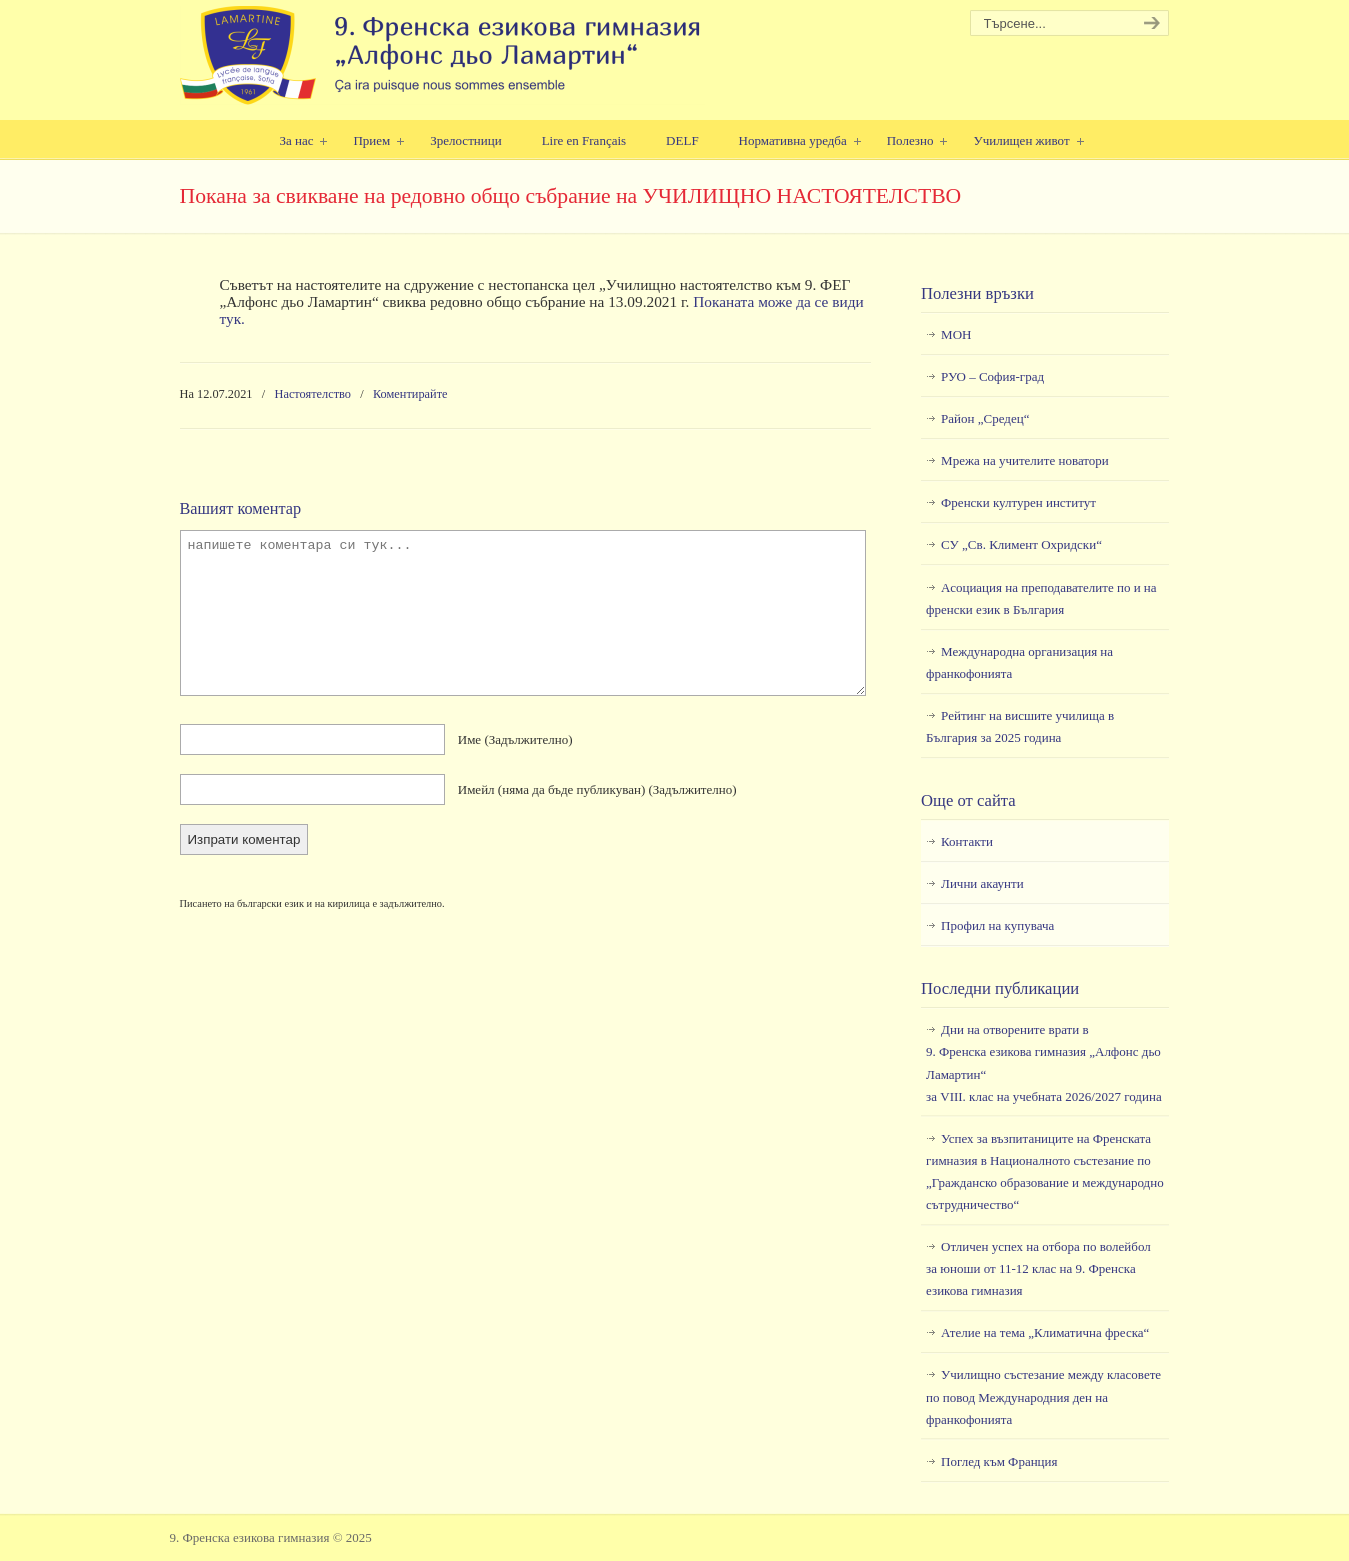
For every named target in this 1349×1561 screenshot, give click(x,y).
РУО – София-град (992, 376)
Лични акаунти (982, 883)
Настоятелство (313, 394)
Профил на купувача (997, 925)
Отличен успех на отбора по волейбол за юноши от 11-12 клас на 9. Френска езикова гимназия (1038, 1268)
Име (515, 739)
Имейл (597, 789)
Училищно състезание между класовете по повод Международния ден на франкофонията (1043, 1396)
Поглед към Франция (999, 1461)
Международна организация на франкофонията (1019, 662)
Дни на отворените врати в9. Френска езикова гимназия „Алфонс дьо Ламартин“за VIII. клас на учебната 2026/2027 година (1044, 1062)
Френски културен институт (1018, 502)
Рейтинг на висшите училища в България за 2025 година (1020, 726)
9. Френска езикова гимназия (442, 55)
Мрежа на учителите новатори (1025, 460)
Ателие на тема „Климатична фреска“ (1045, 1332)
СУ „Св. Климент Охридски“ (1021, 544)
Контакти (967, 841)
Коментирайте (410, 394)
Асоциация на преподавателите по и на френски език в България (1041, 598)
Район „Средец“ (985, 418)
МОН (956, 334)
